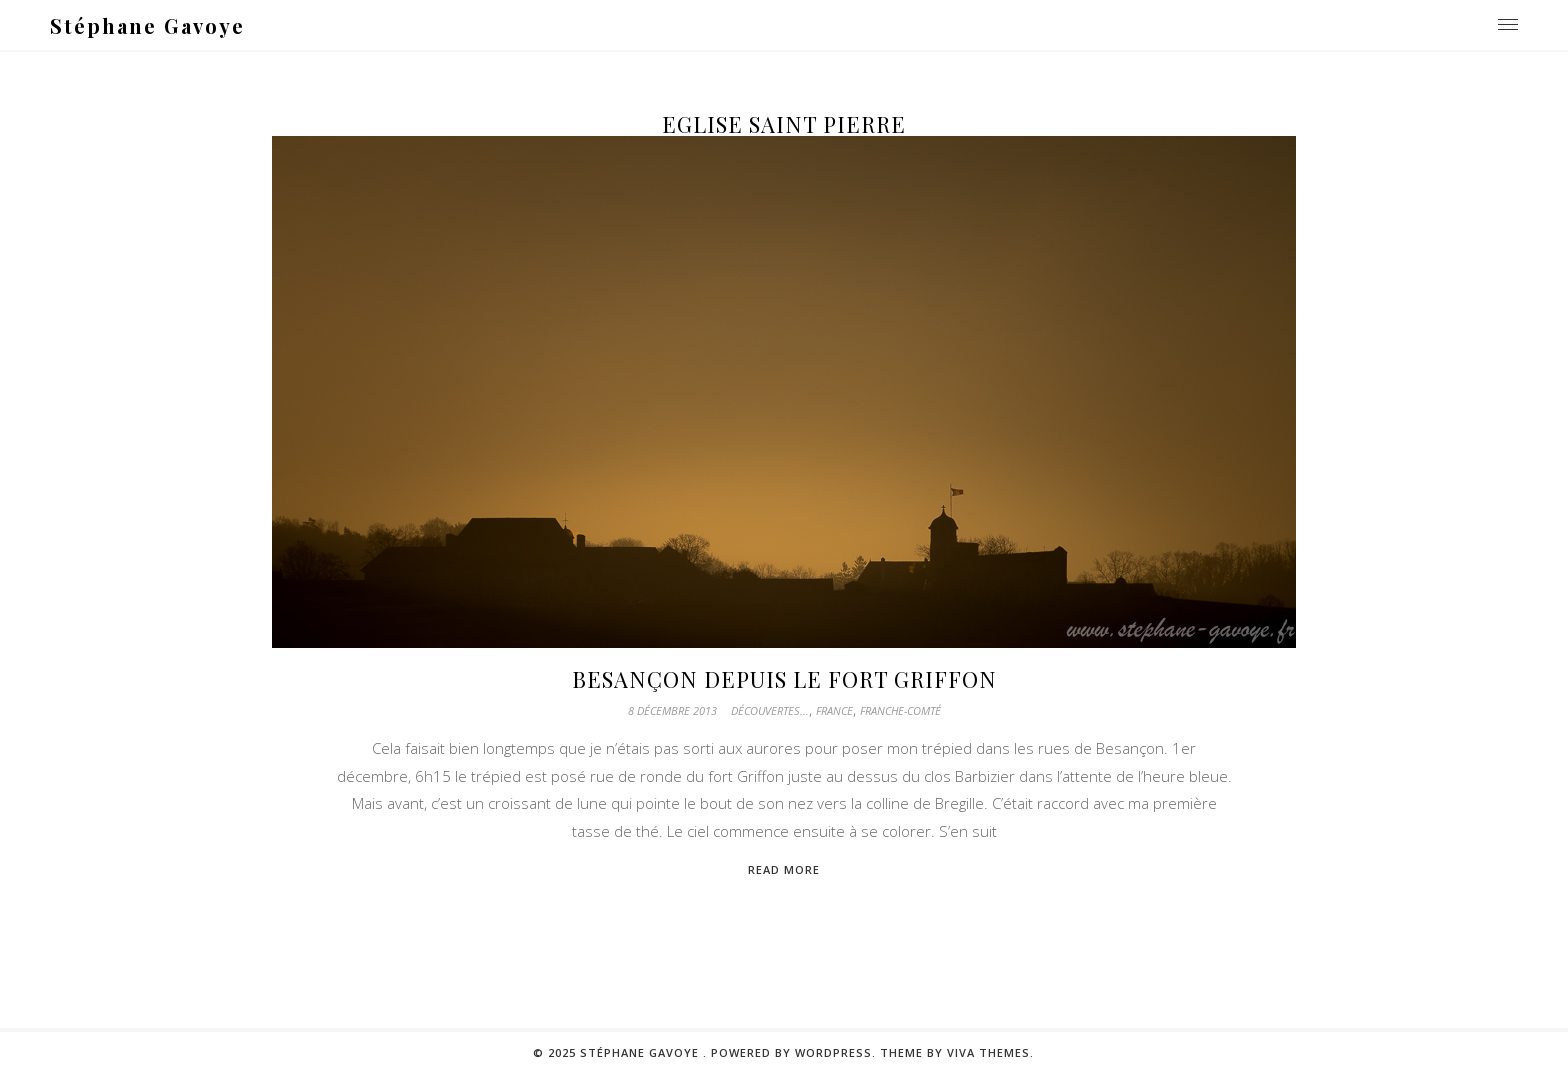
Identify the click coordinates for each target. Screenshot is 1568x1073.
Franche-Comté (900, 710)
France (834, 710)
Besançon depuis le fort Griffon (784, 679)
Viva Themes (988, 1052)
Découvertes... (770, 710)
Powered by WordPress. (795, 1052)
